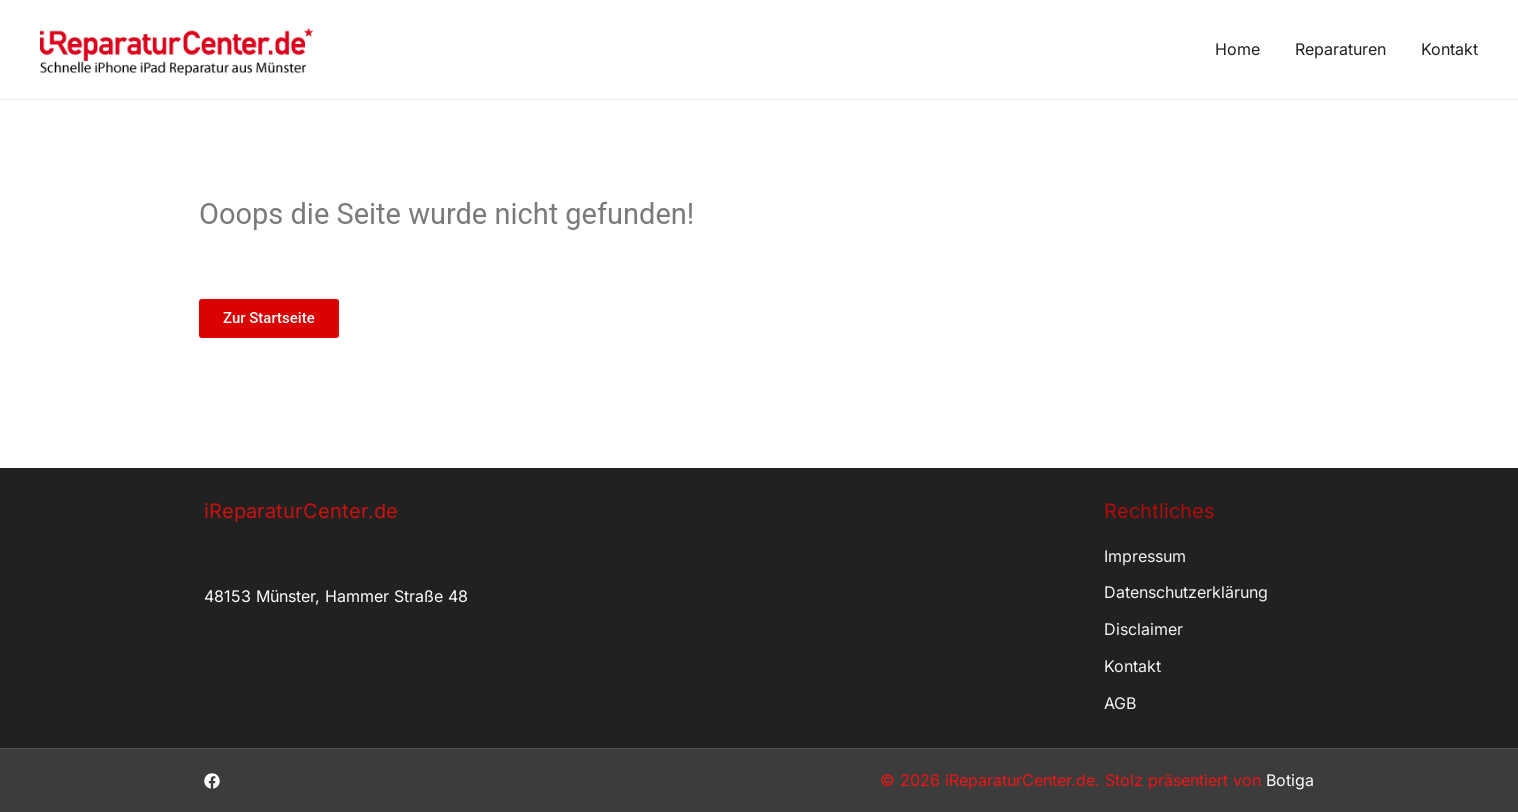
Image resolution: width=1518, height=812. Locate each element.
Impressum (1145, 556)
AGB (1120, 703)
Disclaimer (1143, 629)
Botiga (1290, 780)
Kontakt (1449, 49)
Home (1237, 49)
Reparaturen (1340, 49)
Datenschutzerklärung (1186, 592)
